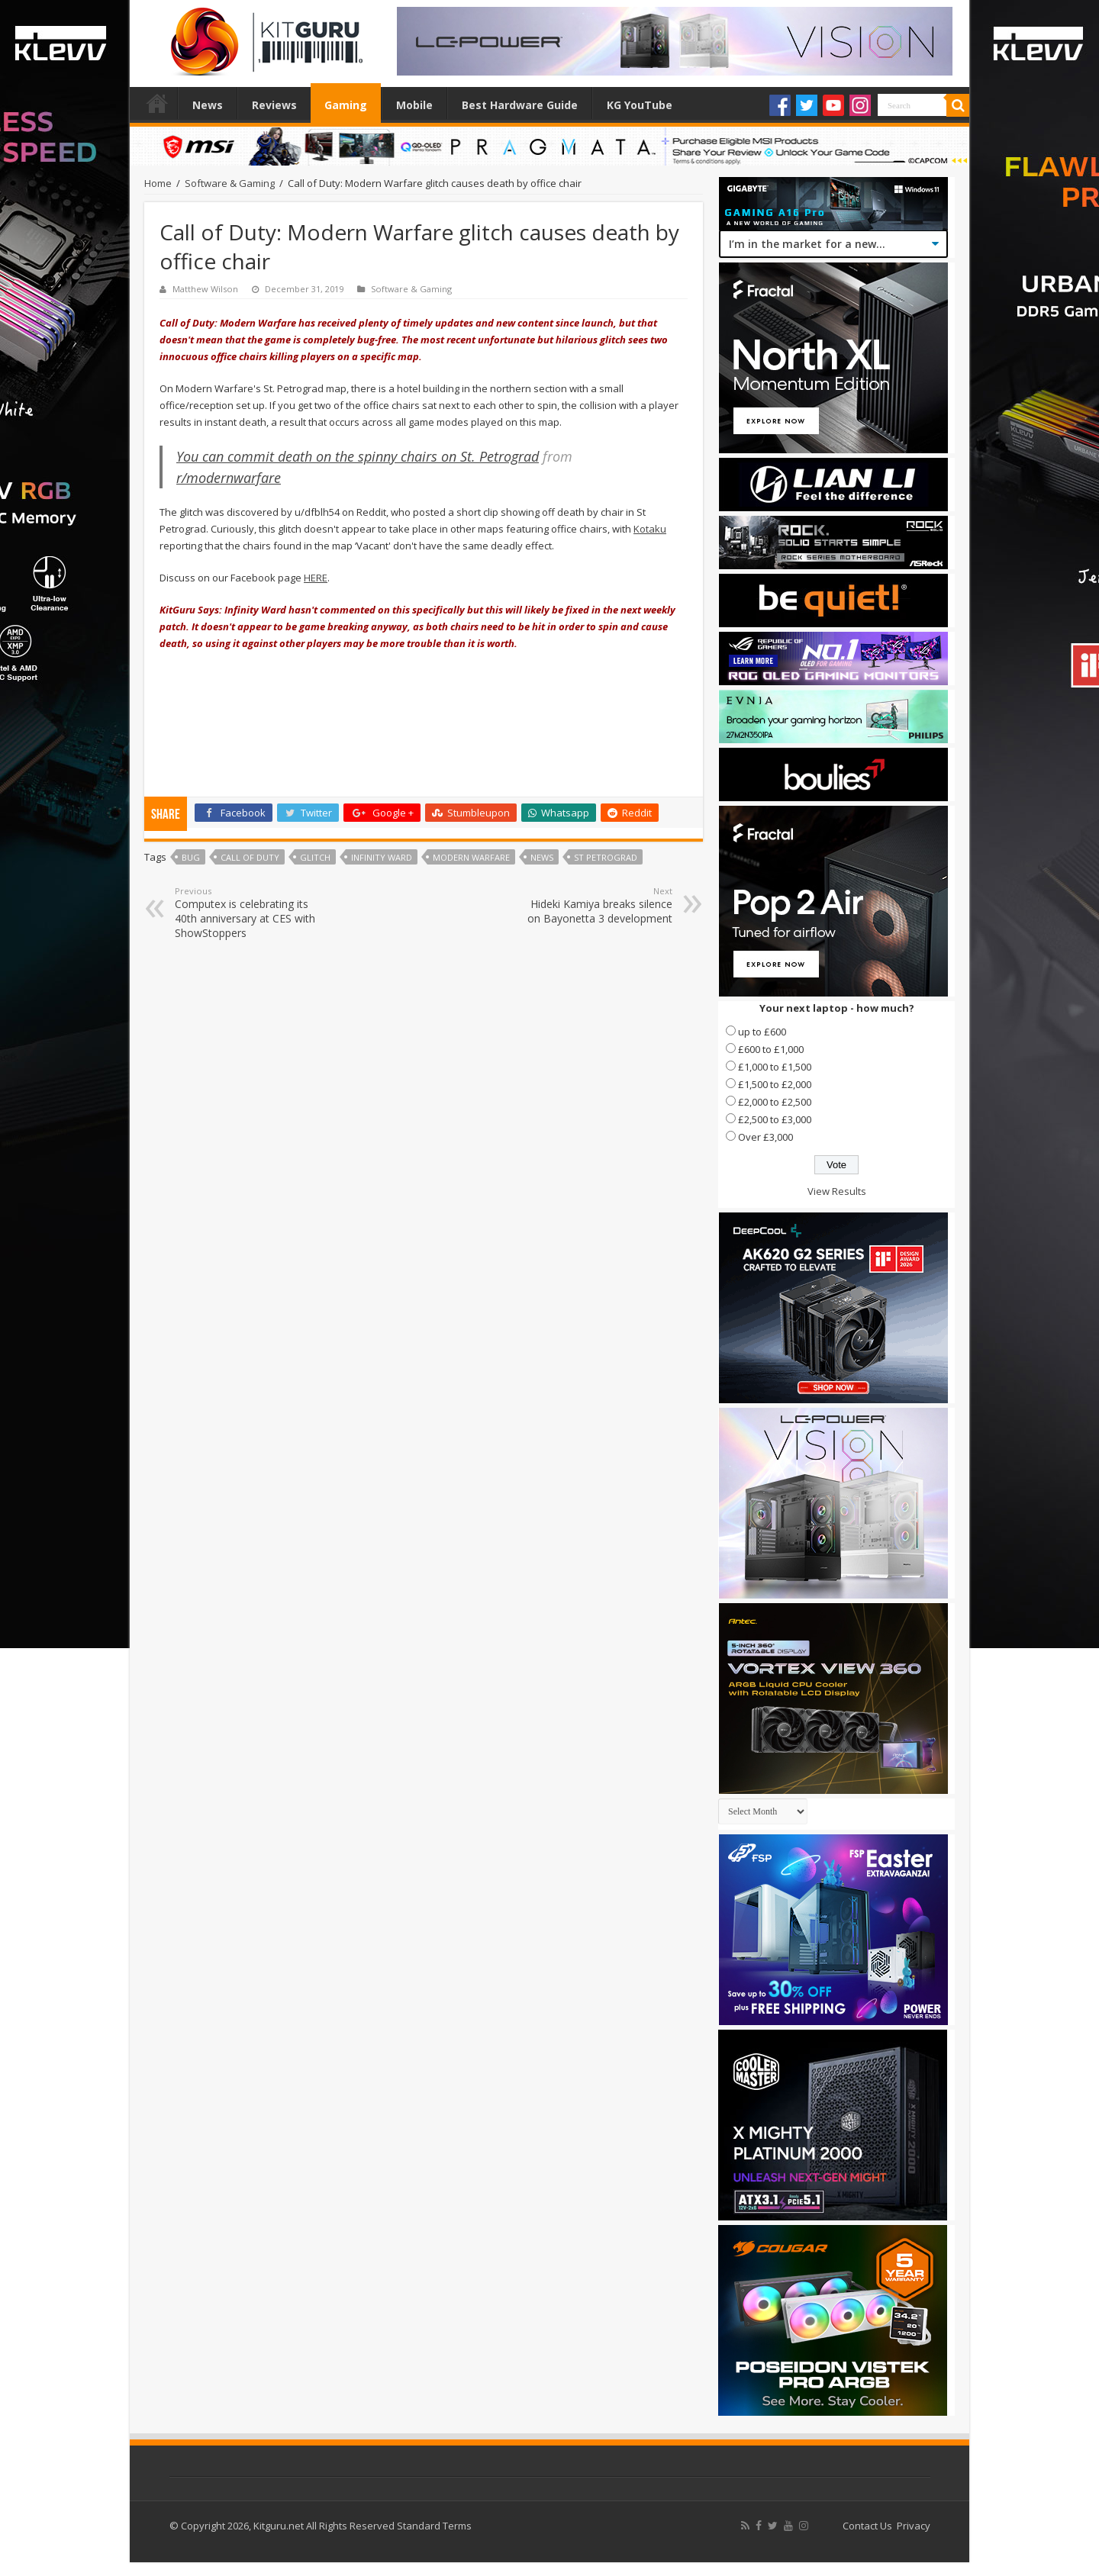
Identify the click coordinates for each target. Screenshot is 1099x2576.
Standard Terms (434, 2526)
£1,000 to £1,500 (774, 1067)
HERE (315, 577)
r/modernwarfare (228, 478)
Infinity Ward (381, 857)
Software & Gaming (230, 183)
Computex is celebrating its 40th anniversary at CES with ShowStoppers (253, 912)
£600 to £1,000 (771, 1049)
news (541, 857)
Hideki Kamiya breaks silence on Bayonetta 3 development (594, 905)
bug (191, 857)
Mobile (414, 105)
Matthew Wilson (205, 289)
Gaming (345, 105)
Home (157, 103)
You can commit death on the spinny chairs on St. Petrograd (357, 456)
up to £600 (762, 1031)
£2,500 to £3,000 (774, 1119)
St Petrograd (605, 857)
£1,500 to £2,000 (774, 1084)
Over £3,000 (765, 1137)
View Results (836, 1191)
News (207, 105)
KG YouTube (639, 105)
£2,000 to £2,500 (774, 1102)
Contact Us (867, 2526)
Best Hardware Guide (520, 105)
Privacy (913, 2526)
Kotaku (649, 529)
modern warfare (471, 857)
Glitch (315, 857)
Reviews (274, 105)
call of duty (250, 857)
